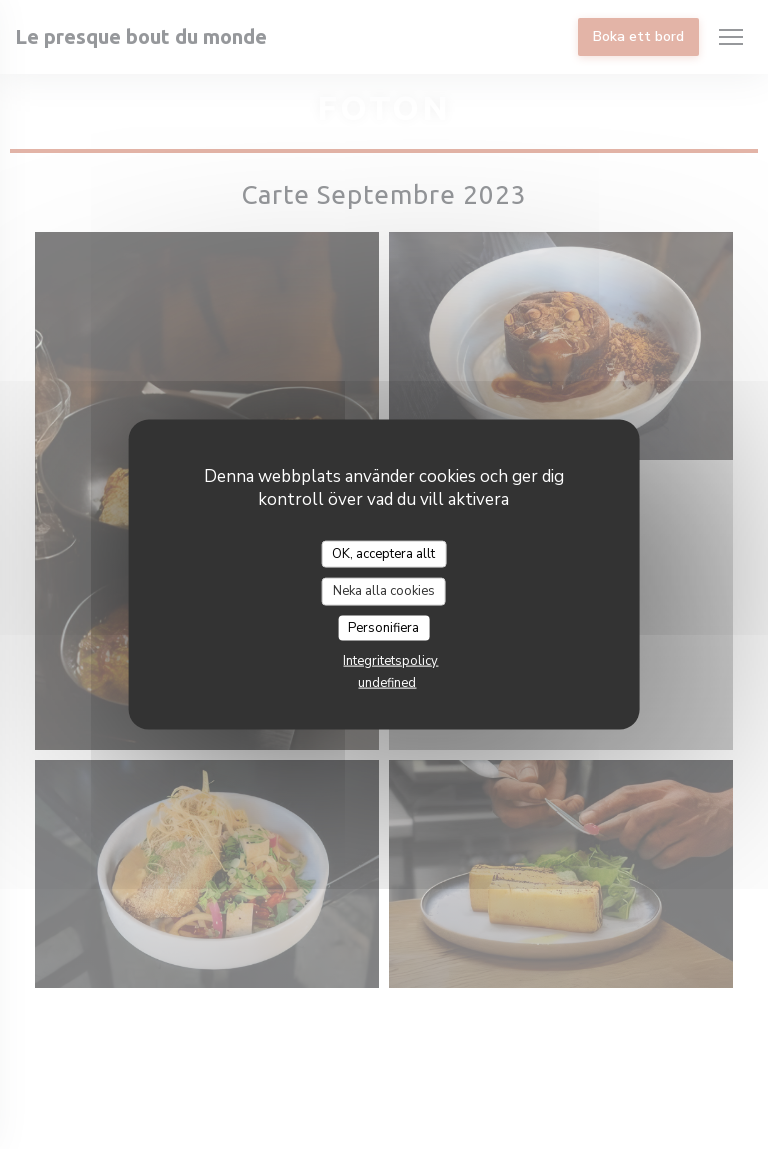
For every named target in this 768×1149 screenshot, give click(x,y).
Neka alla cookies (384, 591)
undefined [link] (387, 683)
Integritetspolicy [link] (390, 661)
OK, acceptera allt (383, 553)
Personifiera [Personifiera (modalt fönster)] (383, 627)
